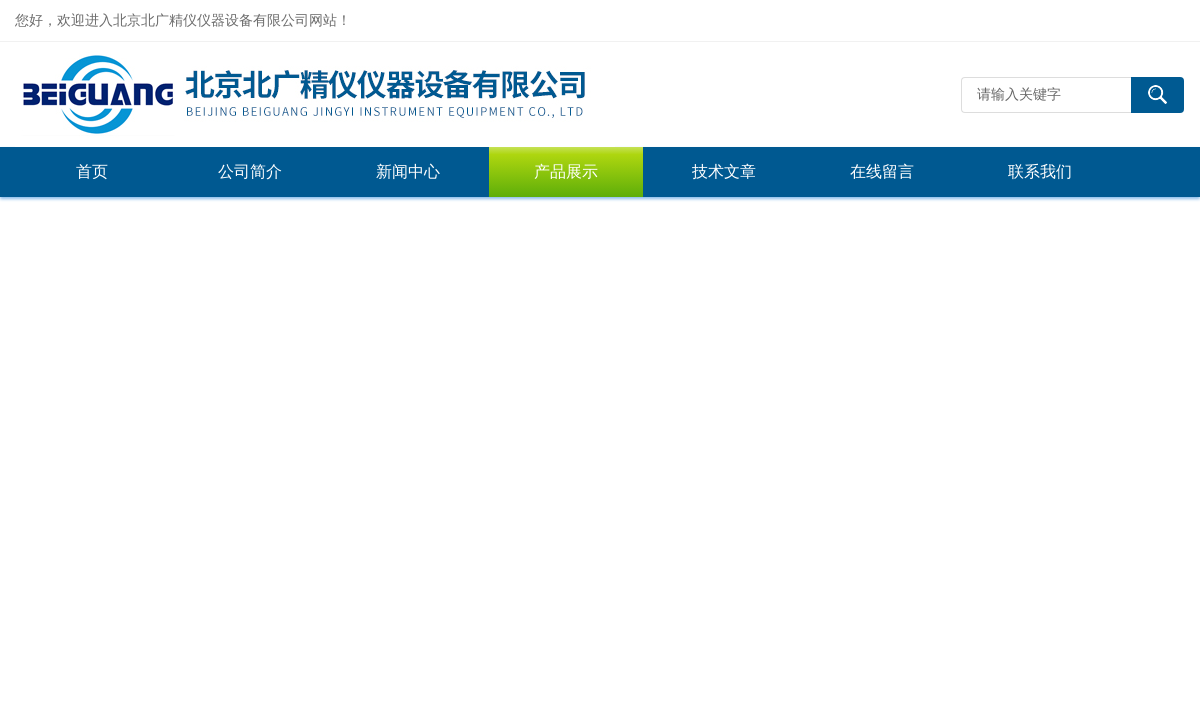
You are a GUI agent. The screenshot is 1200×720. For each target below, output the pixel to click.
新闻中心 (408, 171)
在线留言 (882, 171)
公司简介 (250, 171)
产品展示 (566, 171)
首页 (92, 171)
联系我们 (1040, 171)
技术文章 (724, 171)
